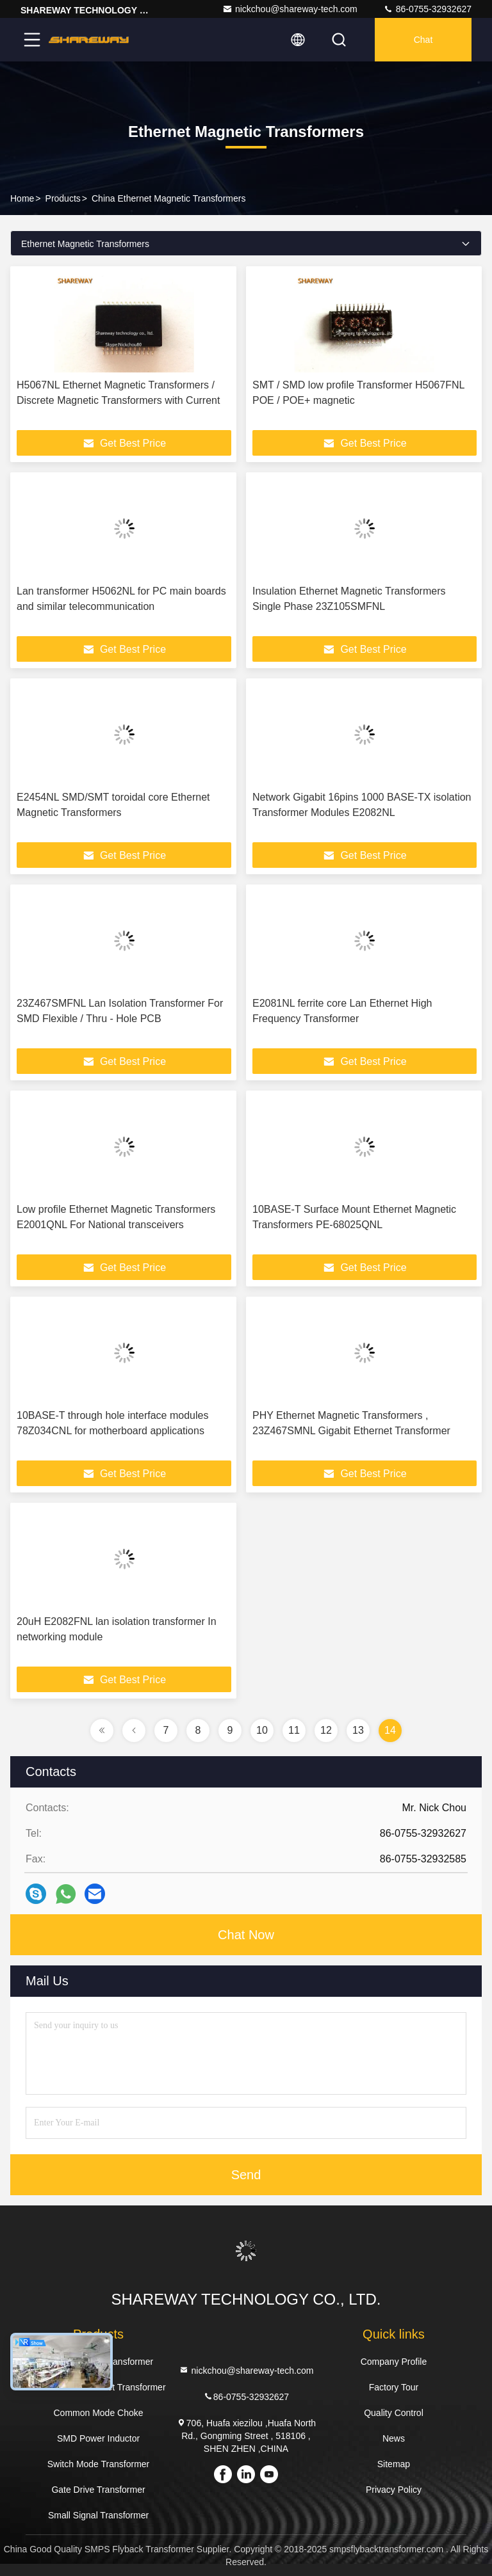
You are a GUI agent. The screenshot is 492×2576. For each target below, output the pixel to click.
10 (262, 1730)
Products (63, 198)
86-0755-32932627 (427, 9)
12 (326, 1730)
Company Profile (394, 2361)
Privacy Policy (394, 2489)
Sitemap (393, 2464)
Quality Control (393, 2413)
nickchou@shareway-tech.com (289, 9)
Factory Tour (394, 2387)
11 (294, 1730)
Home (22, 198)
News (393, 2438)
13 (358, 1730)
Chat (423, 40)
